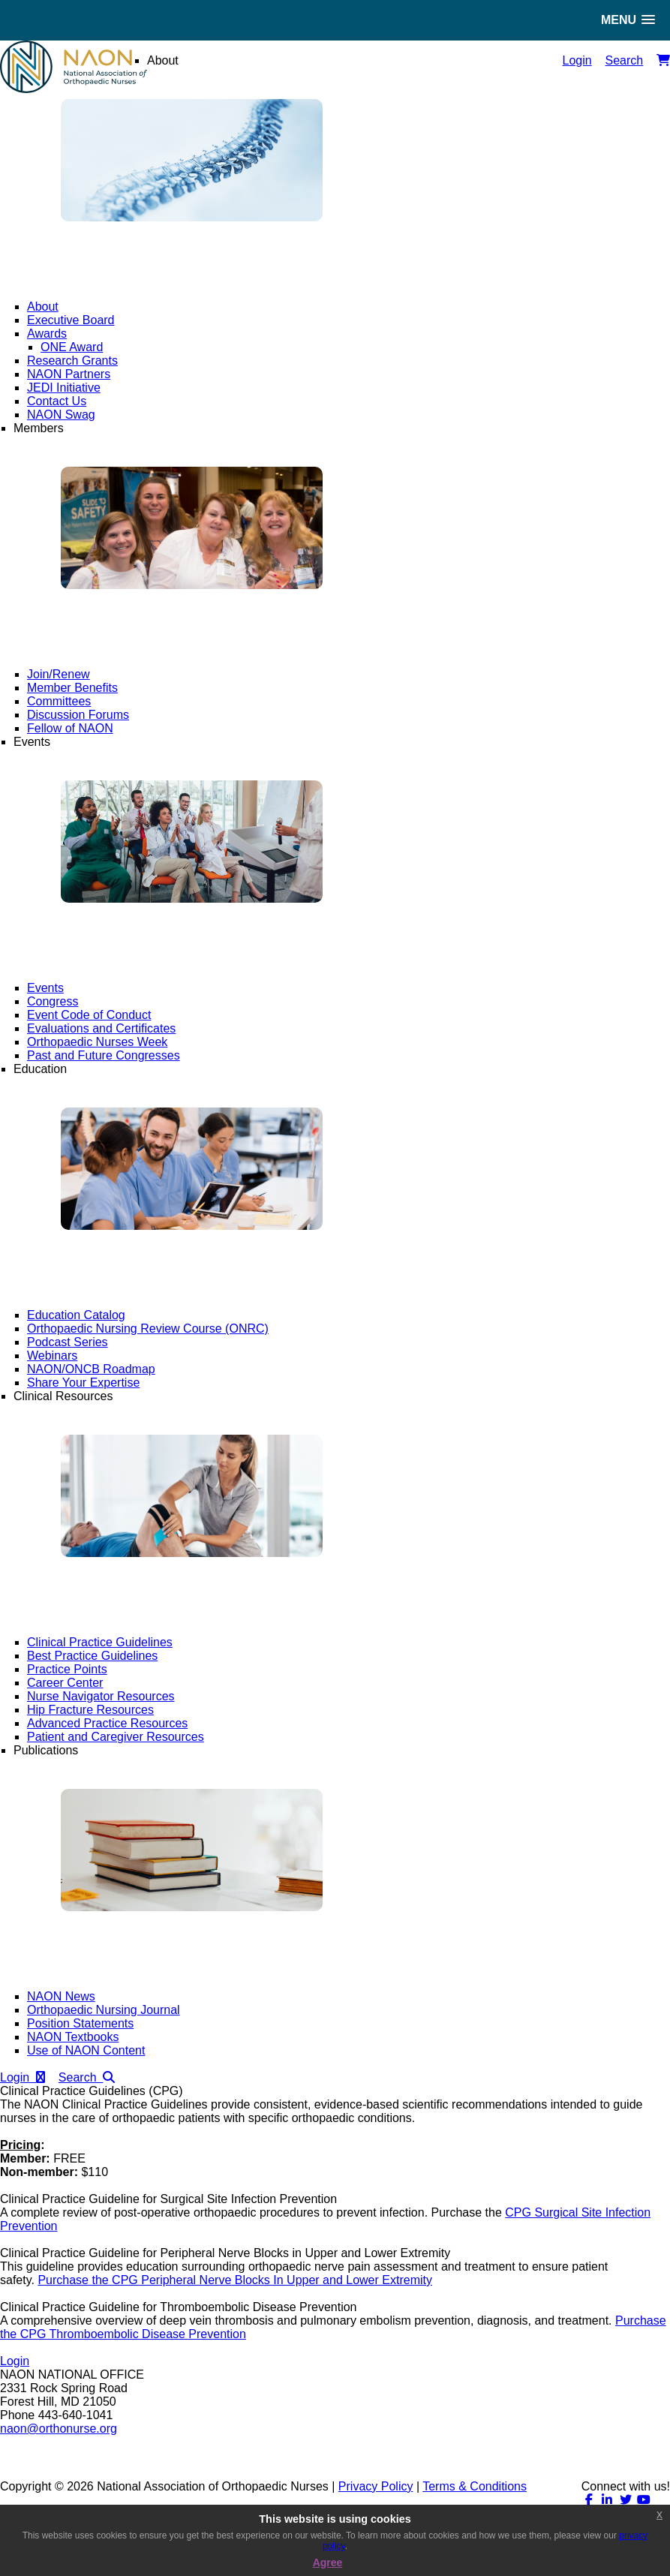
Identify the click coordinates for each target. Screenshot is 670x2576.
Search (624, 60)
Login (577, 60)
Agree (328, 2562)
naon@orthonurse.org (58, 2428)
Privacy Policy (375, 2486)
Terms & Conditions (474, 2486)
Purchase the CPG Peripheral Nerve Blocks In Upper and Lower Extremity (235, 2280)
